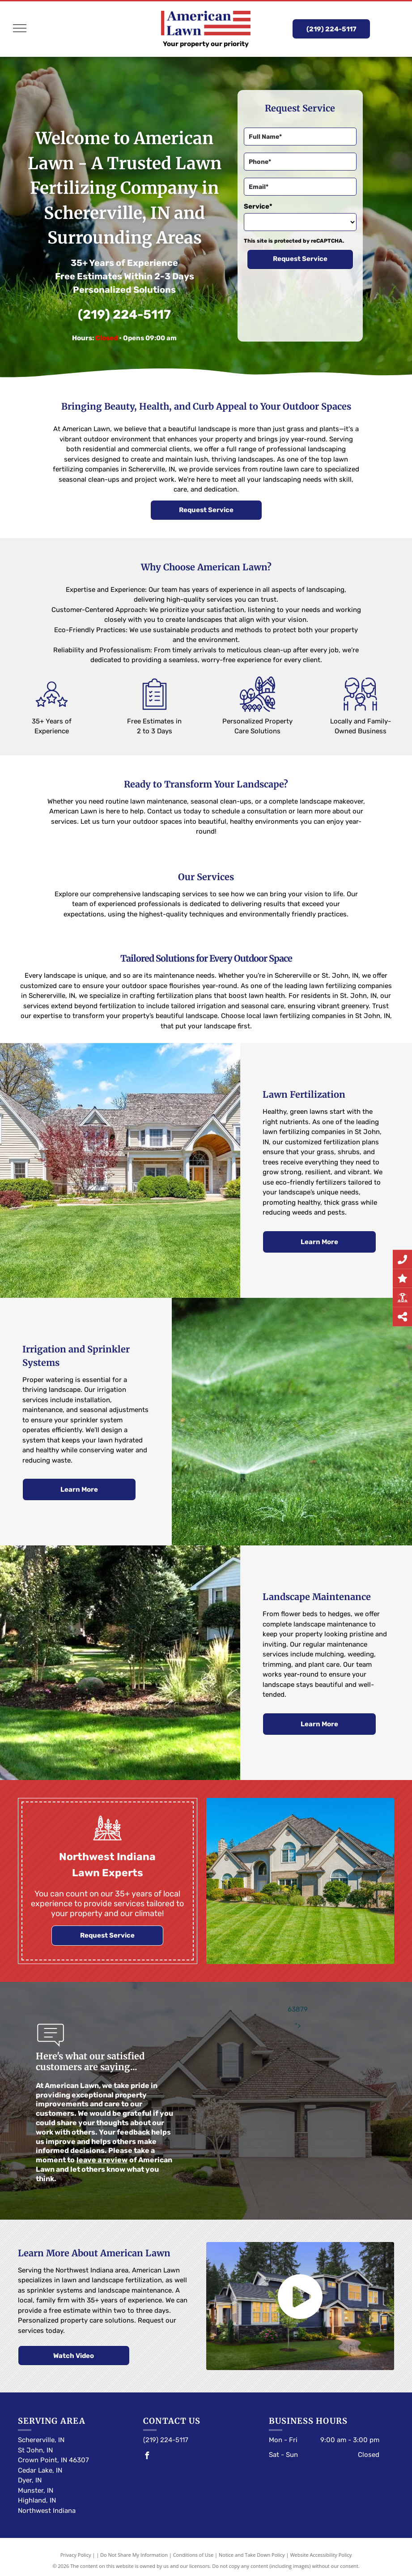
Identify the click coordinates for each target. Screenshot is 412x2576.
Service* (258, 206)
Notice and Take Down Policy (252, 2554)
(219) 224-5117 (124, 314)
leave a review (101, 2160)
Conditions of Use (193, 2554)
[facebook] (147, 2457)
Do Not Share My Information (134, 2554)
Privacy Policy (75, 2554)
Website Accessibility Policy (321, 2554)
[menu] (19, 28)
